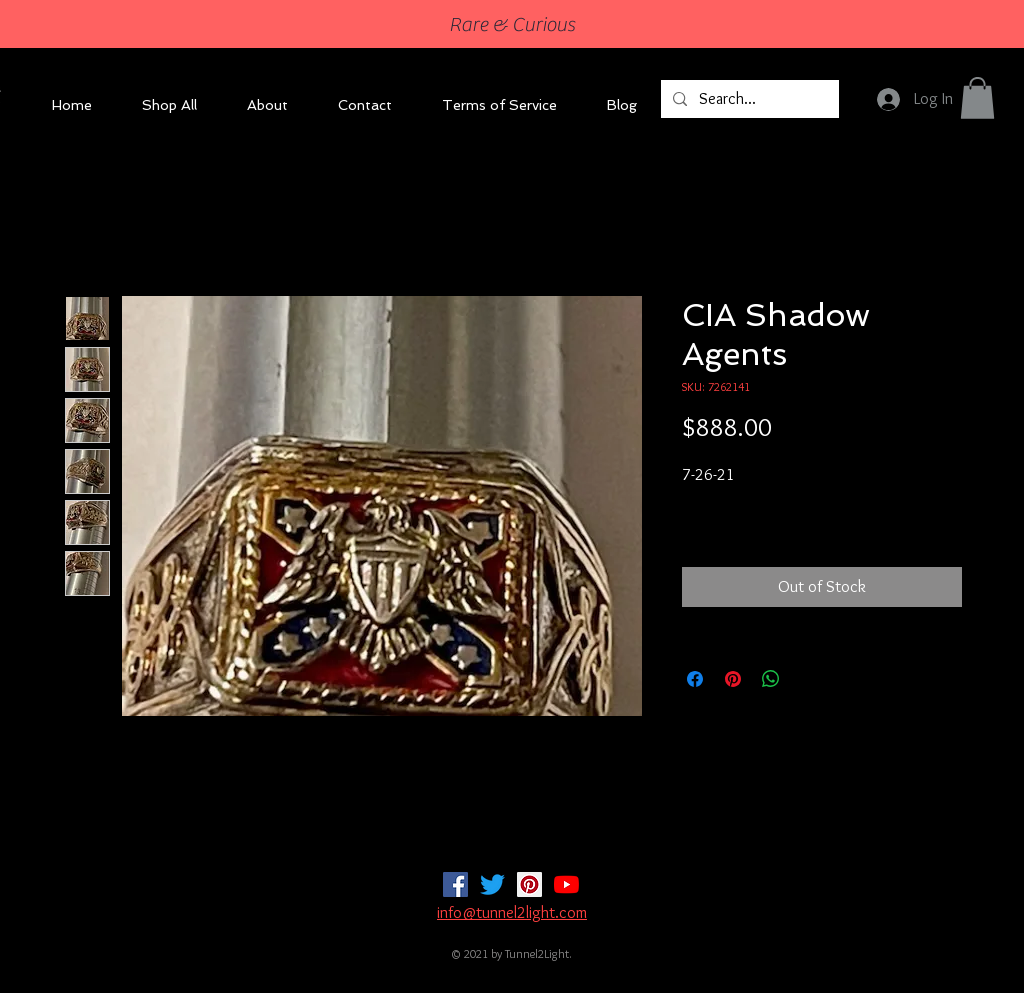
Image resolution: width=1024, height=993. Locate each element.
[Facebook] (455, 884)
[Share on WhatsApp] (771, 679)
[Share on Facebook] (695, 679)
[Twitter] (492, 884)
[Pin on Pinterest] (733, 679)
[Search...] (748, 99)
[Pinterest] (529, 884)
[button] (977, 98)
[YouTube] (566, 884)
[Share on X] (809, 679)
